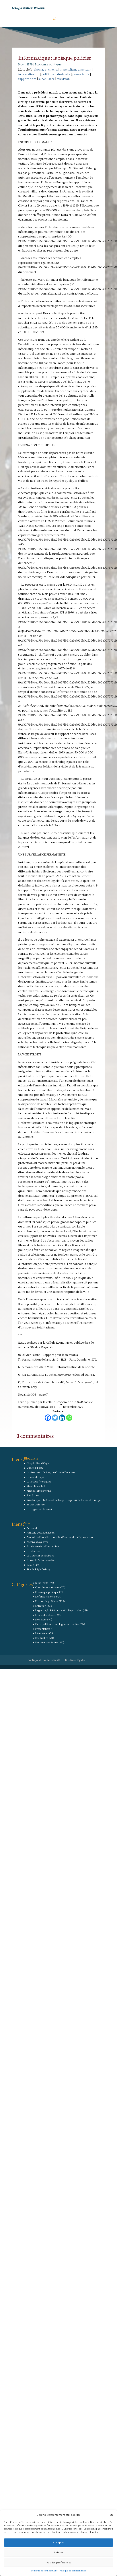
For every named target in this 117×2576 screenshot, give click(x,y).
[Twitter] (55, 1417)
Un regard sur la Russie (40, 1509)
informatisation (28, 74)
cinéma (53, 69)
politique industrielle (55, 74)
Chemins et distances (47, 1587)
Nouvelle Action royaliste (41, 1560)
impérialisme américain (75, 69)
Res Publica (41, 1638)
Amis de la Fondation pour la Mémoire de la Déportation (60, 1537)
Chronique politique (47, 1592)
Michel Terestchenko (39, 1490)
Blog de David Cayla (38, 1463)
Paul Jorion (33, 1495)
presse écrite (80, 74)
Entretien (40, 1606)
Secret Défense (36, 1504)
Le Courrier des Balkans (40, 1555)
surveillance (46, 79)
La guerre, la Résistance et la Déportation (58, 1610)
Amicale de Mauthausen (40, 1532)
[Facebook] (48, 1417)
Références (42, 1633)
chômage (40, 69)
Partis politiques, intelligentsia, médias (57, 1624)
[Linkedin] (62, 1417)
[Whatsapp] (69, 1417)
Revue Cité (33, 1565)
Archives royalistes (37, 1542)
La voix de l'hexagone (39, 1481)
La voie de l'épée (36, 1477)
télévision (63, 79)
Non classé (41, 1619)
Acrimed (32, 1528)
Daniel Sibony (35, 1467)
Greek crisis (33, 1551)
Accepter (58, 2542)
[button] (111, 2515)
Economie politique (48, 64)
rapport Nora (27, 79)
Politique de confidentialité (44, 2571)
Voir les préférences (58, 2562)
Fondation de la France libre (43, 1546)
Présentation (42, 1629)
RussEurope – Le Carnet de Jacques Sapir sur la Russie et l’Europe (64, 1500)
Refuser (58, 2552)
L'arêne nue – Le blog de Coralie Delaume (51, 1472)
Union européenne (46, 1642)
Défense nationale (46, 1596)
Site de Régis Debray (38, 1569)
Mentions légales (75, 1660)
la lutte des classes (45, 1615)
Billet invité (41, 1583)
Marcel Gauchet (36, 1486)
